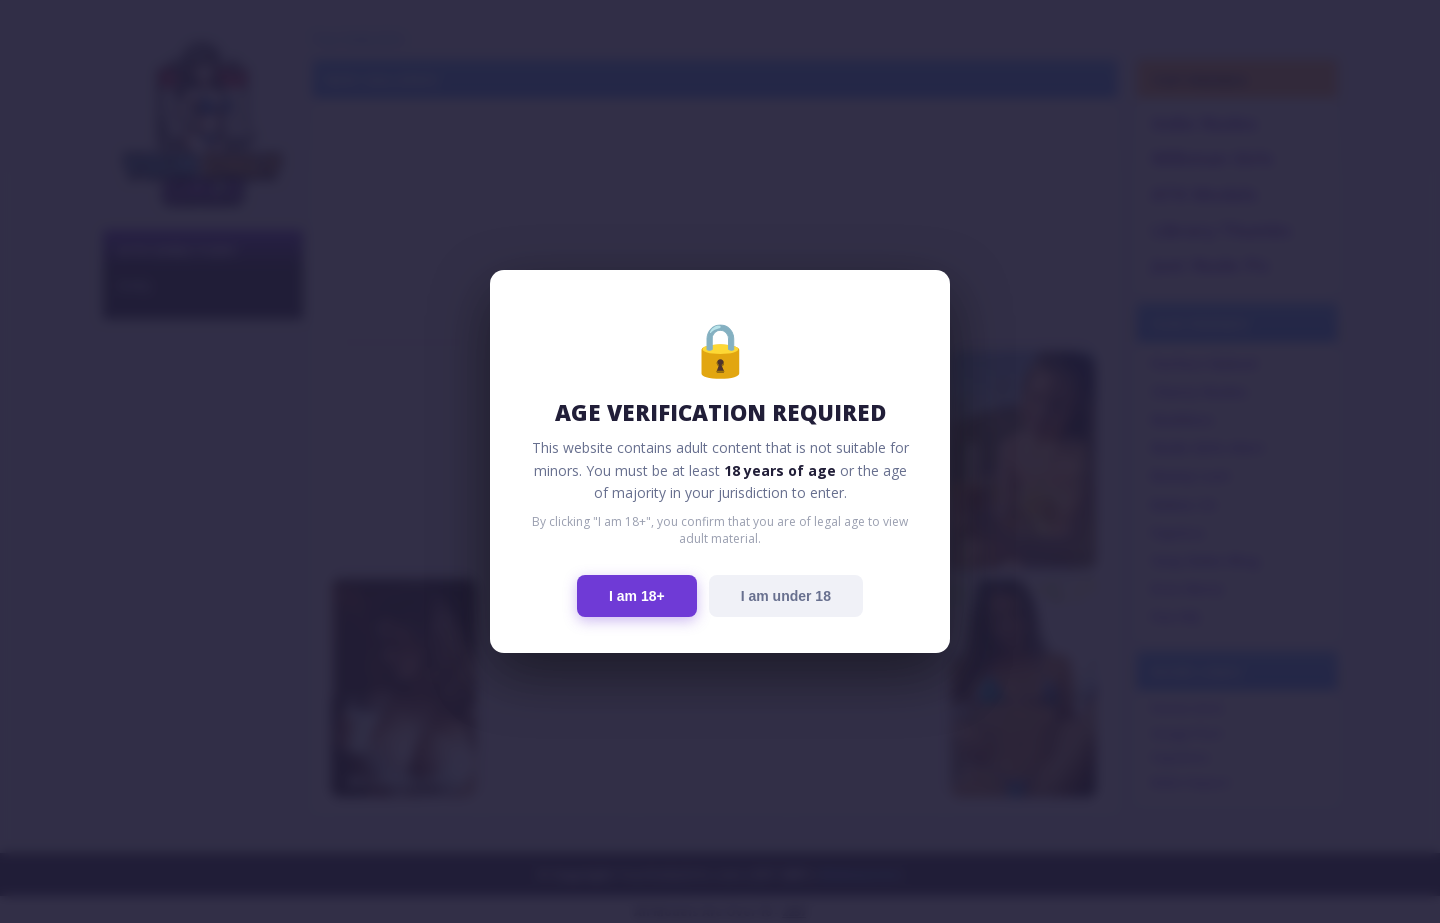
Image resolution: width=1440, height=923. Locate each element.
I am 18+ (637, 596)
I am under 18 (786, 596)
